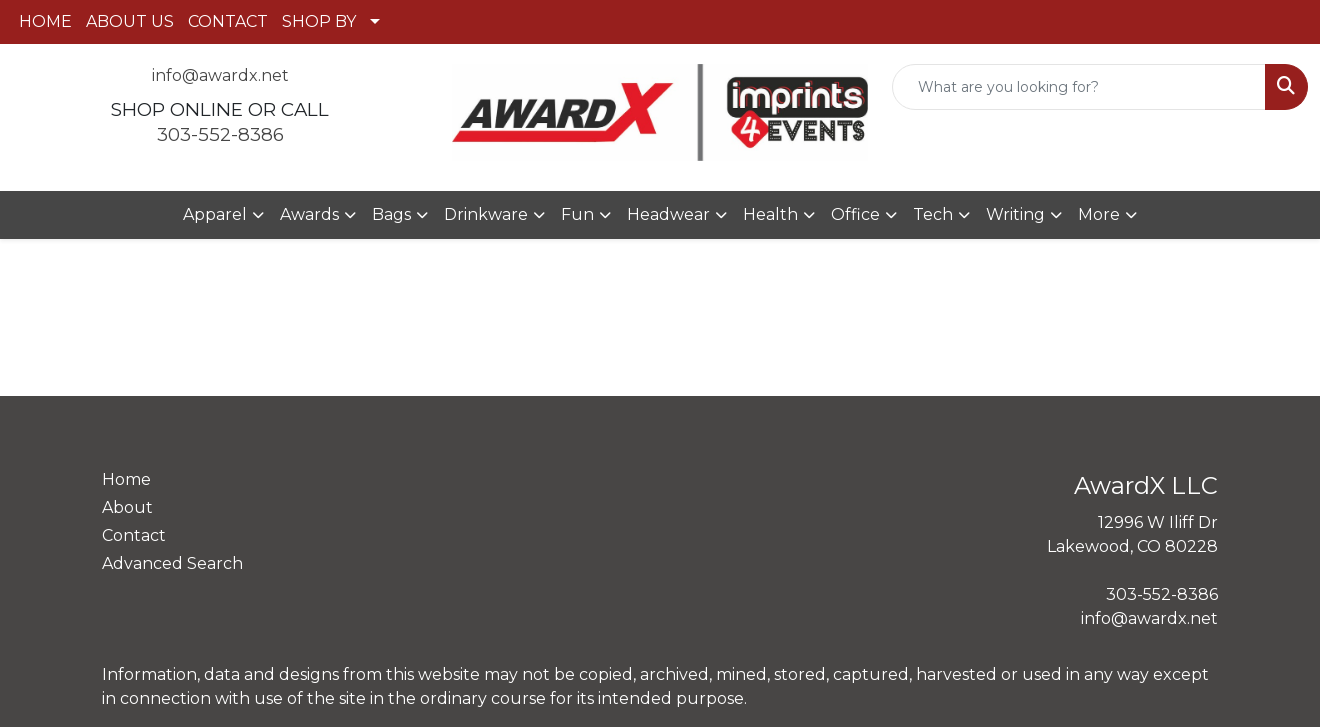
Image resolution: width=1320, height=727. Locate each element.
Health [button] (770, 214)
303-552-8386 (220, 134)
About (127, 507)
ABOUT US (130, 21)
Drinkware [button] (486, 214)
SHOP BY (319, 21)
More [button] (1099, 214)
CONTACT (228, 21)
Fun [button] (577, 214)
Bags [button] (391, 214)
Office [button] (855, 214)
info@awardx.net (220, 75)
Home (126, 479)
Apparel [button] (215, 214)
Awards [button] (309, 214)
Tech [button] (933, 214)
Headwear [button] (668, 214)
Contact (134, 535)
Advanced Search (172, 563)
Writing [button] (1015, 214)
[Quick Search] (1079, 87)
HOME (45, 21)
